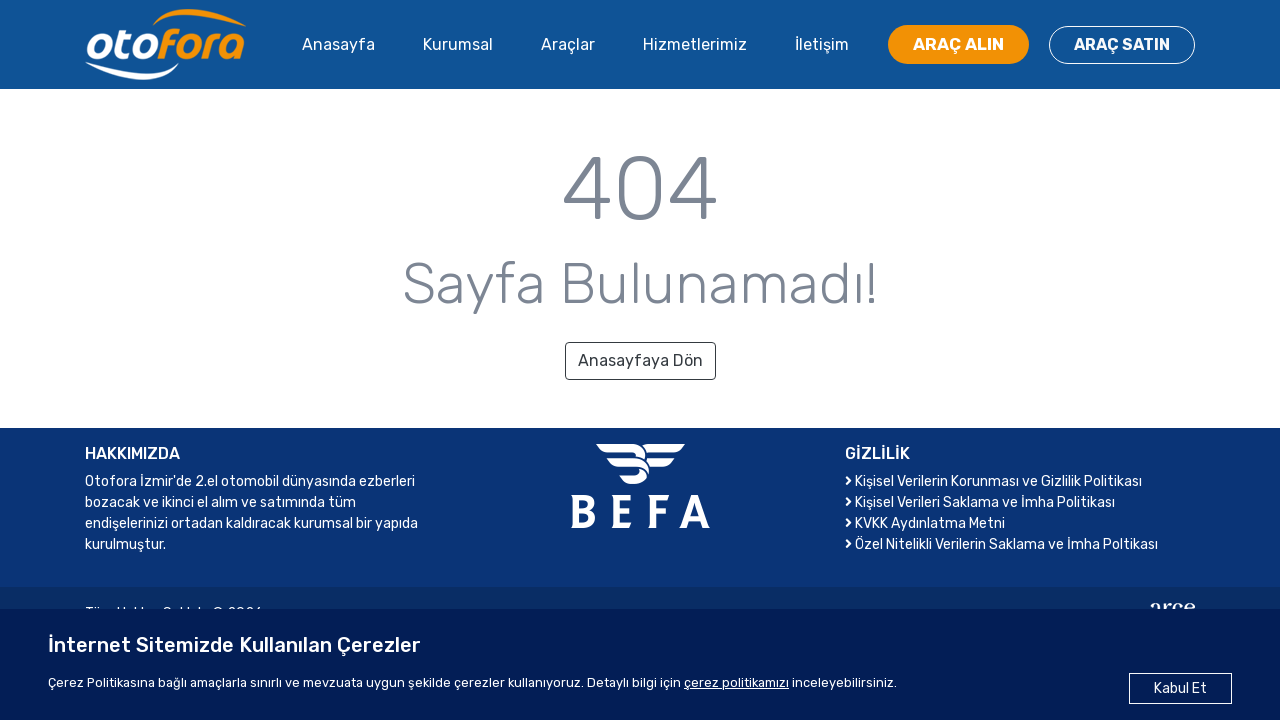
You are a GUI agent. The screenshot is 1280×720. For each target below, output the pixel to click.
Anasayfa (338, 44)
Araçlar (568, 44)
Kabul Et (1180, 688)
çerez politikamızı (736, 682)
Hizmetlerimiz (695, 44)
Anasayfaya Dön (640, 360)
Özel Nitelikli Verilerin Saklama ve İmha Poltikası (1001, 544)
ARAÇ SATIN (1122, 44)
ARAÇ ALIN (958, 44)
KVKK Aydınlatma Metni (925, 523)
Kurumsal (458, 44)
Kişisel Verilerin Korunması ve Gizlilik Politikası (993, 481)
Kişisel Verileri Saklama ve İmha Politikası (980, 502)
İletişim (822, 44)
